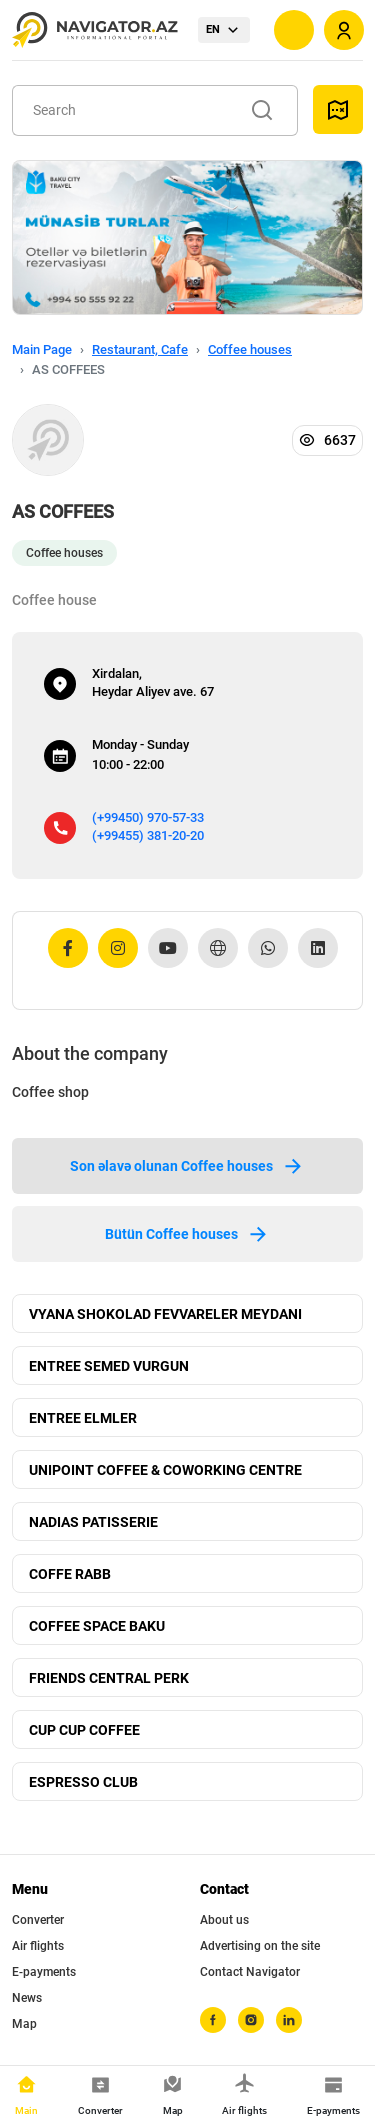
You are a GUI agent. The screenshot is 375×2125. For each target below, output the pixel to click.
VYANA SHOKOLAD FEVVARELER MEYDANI (165, 1314)
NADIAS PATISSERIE (93, 1522)
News (27, 1998)
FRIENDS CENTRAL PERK (109, 1678)
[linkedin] (289, 2020)
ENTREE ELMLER (83, 1418)
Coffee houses (250, 349)
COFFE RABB (70, 1574)
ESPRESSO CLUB (83, 1782)
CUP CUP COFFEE (84, 1730)
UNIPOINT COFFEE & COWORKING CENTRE (165, 1470)
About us (224, 1920)
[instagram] (251, 2020)
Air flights (38, 1946)
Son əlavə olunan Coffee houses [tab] (187, 1166)
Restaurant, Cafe (140, 349)
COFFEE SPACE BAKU (97, 1626)
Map (24, 2024)
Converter (38, 1920)
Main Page (42, 349)
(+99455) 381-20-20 (148, 835)
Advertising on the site (260, 1946)
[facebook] (213, 2020)
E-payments (44, 1972)
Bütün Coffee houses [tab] (187, 1234)
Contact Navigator (250, 1972)
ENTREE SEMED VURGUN (109, 1366)
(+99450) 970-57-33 (148, 817)
